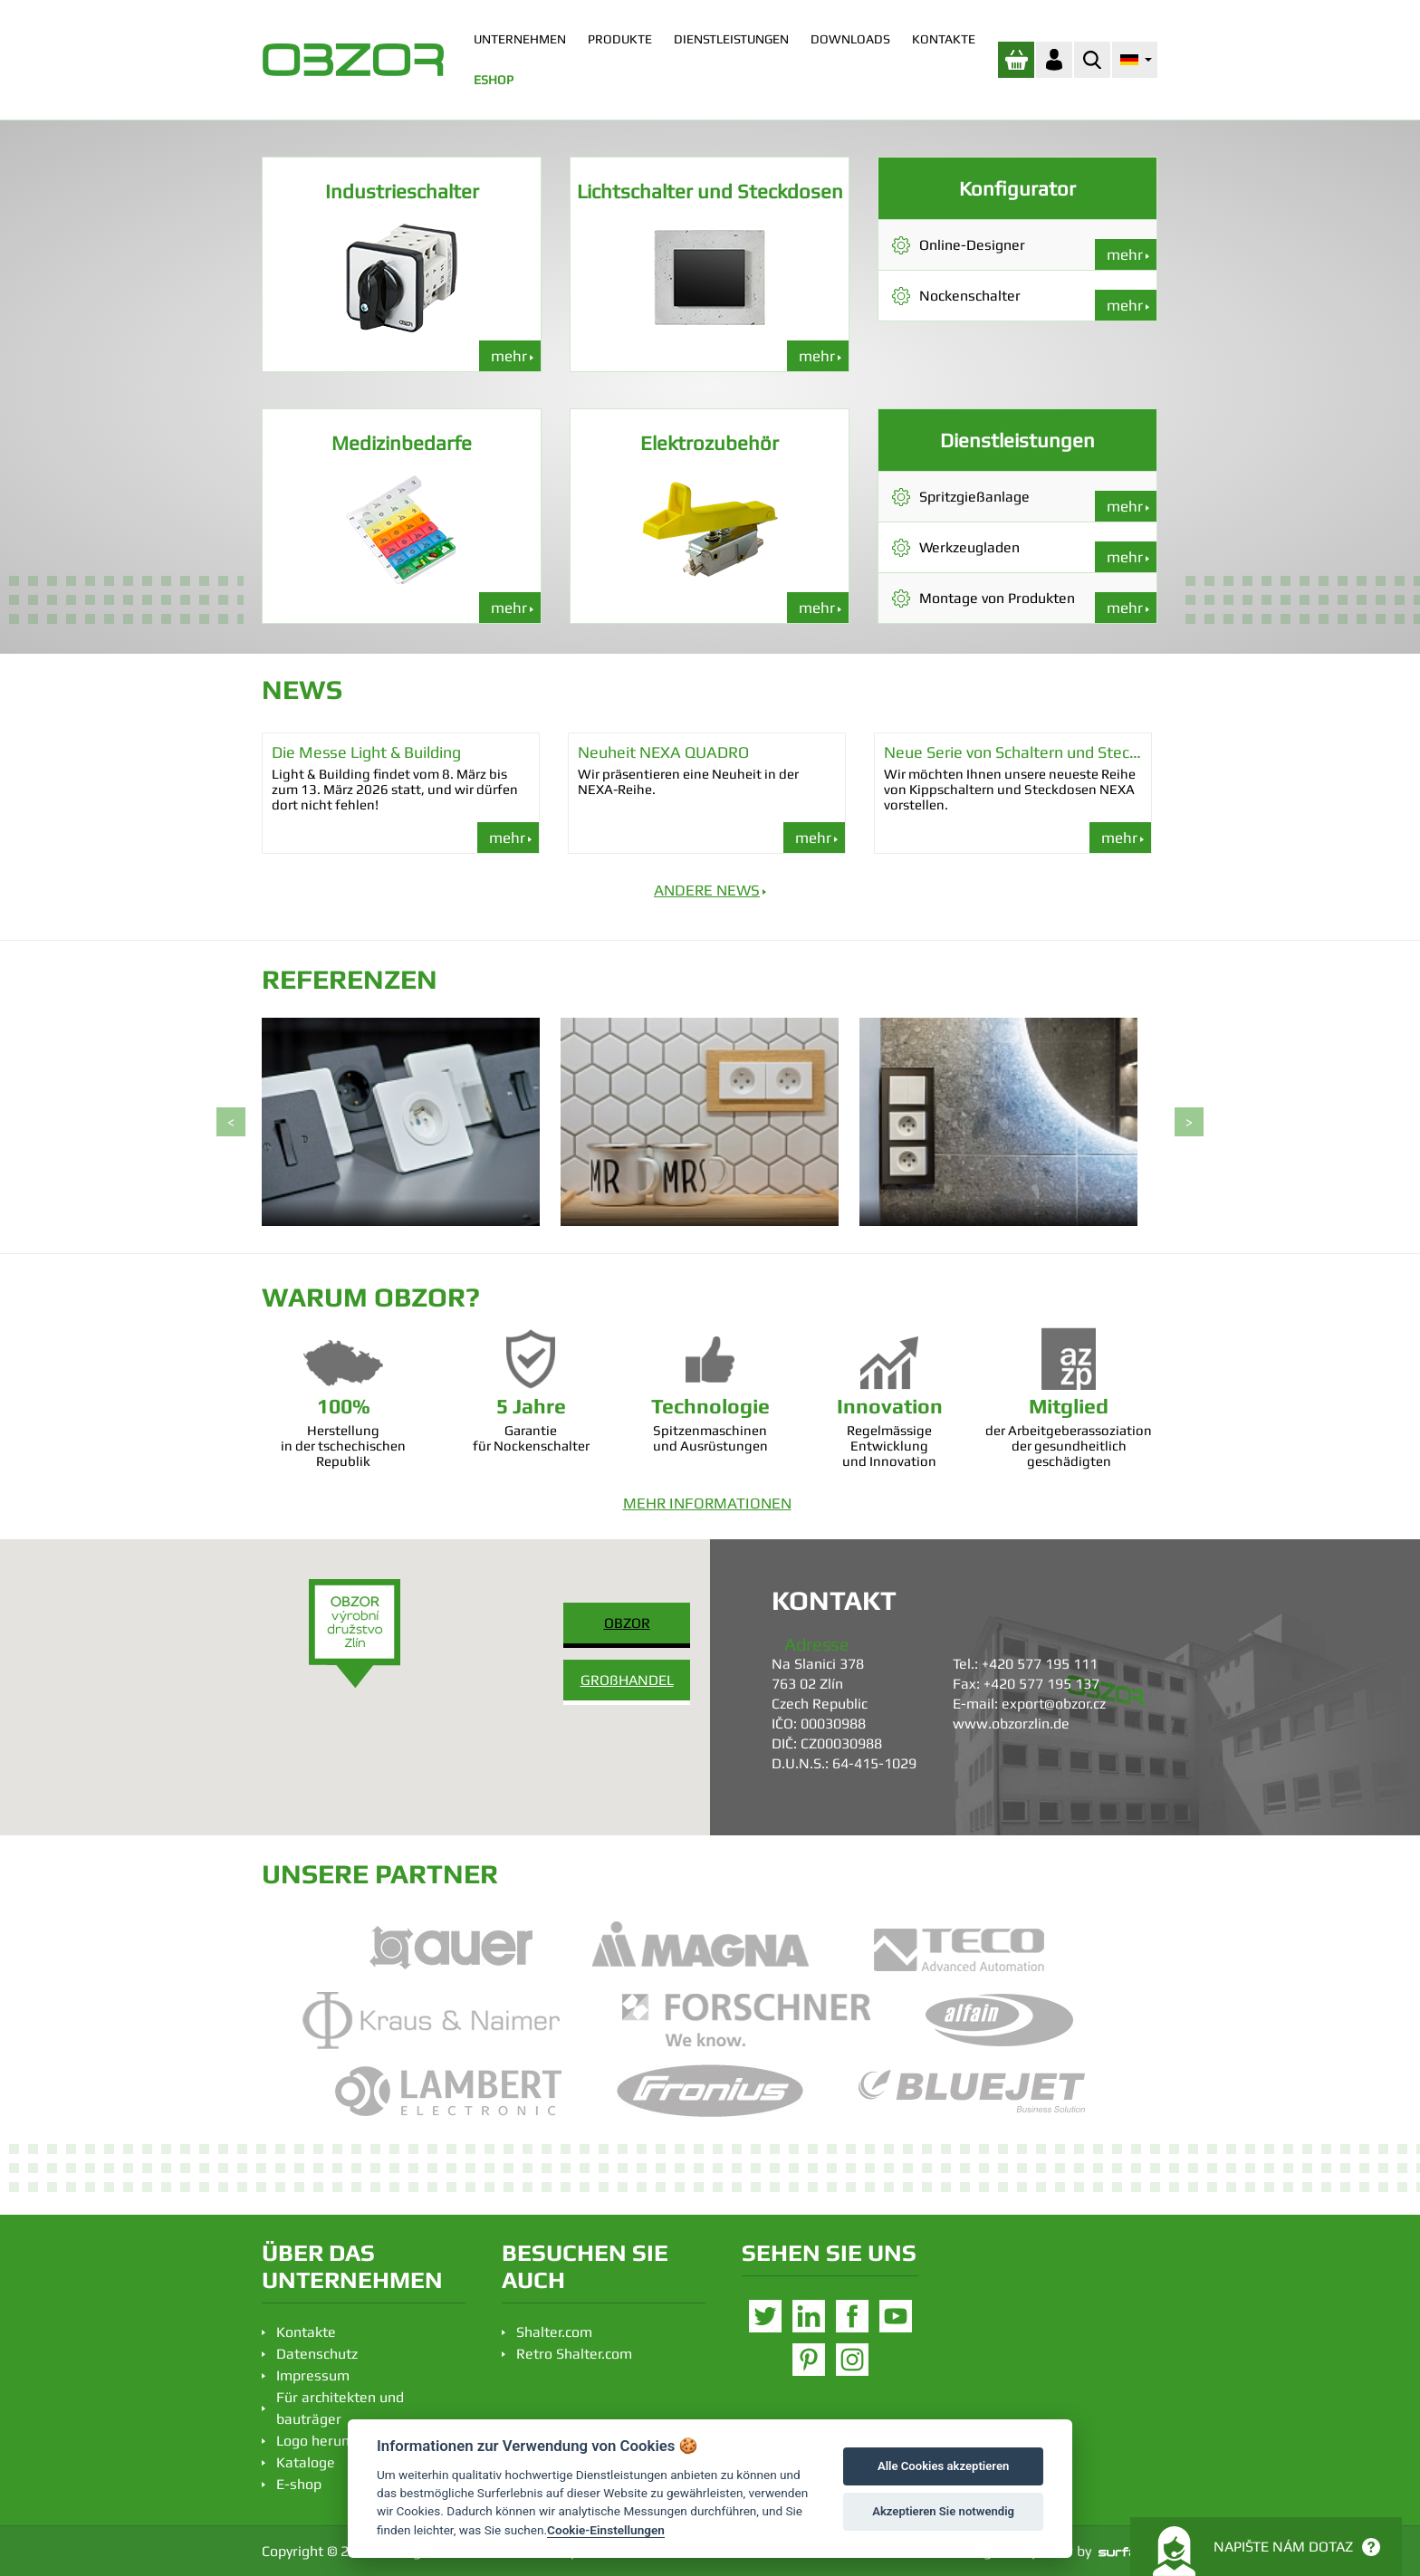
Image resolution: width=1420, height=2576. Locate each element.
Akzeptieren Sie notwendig (943, 2511)
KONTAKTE (943, 39)
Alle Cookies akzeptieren (943, 2466)
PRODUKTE (620, 39)
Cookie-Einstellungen (606, 2530)
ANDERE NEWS (707, 890)
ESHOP (493, 79)
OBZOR (627, 1623)
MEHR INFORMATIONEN (707, 1503)
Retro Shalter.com (574, 2353)
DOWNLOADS (850, 39)
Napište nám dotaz (1266, 2551)
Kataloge (305, 2462)
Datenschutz (317, 2353)
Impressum (313, 2375)
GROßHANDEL (627, 1680)
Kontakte (306, 2332)
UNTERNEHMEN (520, 39)
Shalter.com (554, 2332)
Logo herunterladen (340, 2440)
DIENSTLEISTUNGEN (731, 39)
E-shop (298, 2484)
